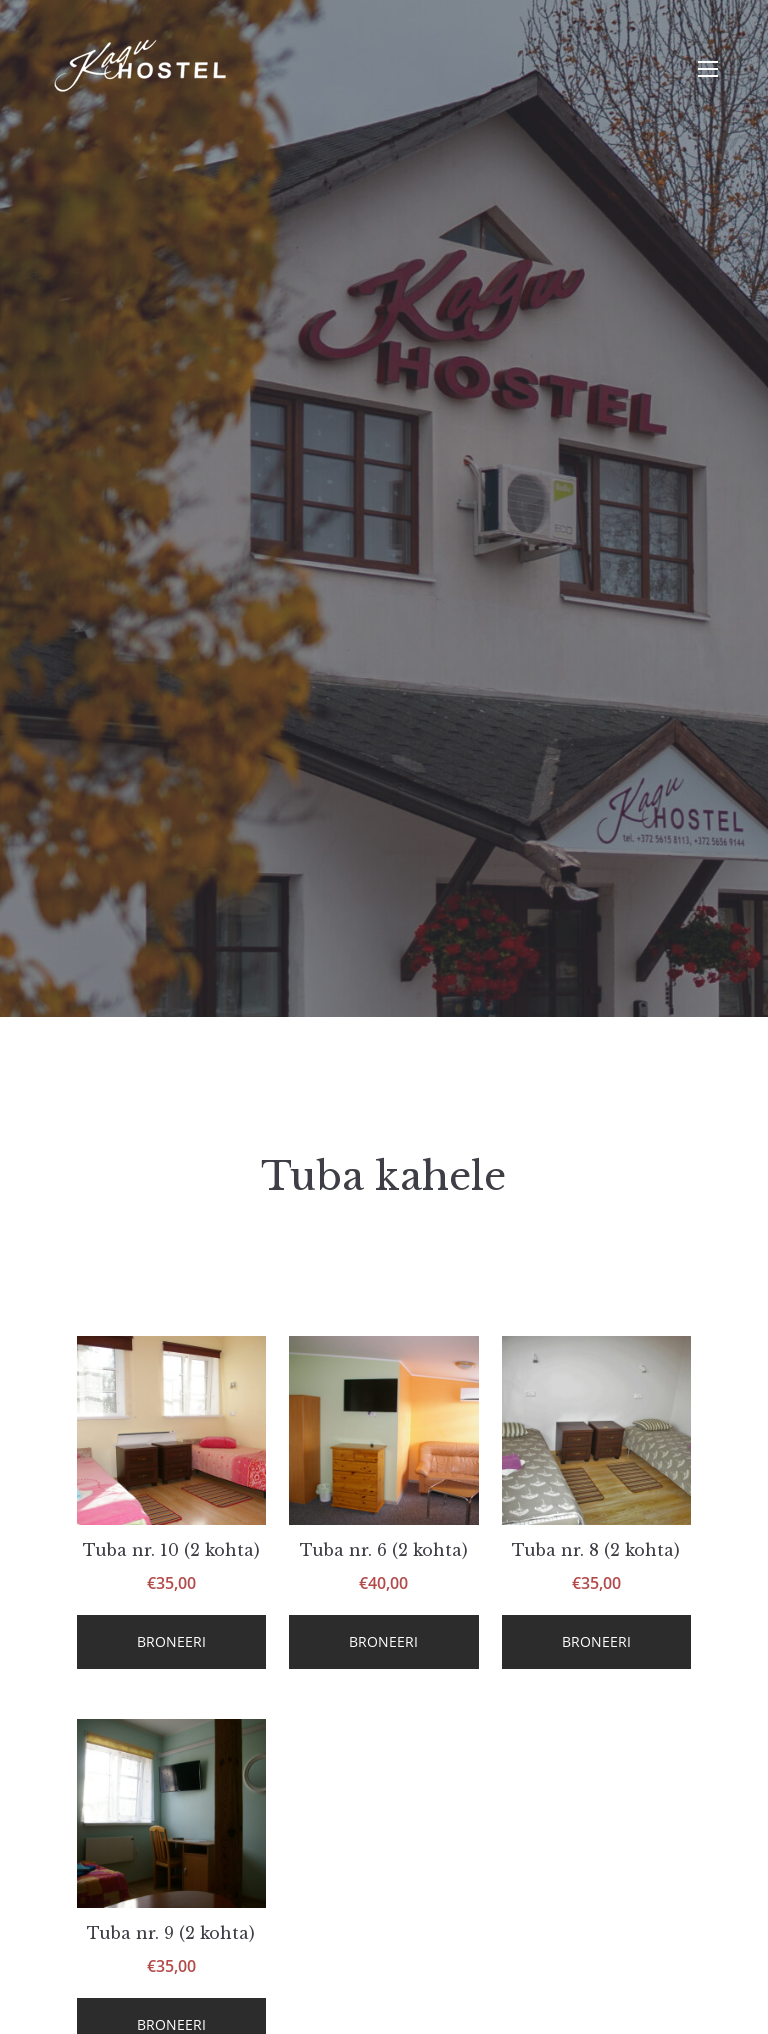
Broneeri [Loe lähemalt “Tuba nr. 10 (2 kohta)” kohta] (171, 1641)
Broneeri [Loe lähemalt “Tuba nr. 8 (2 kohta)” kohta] (596, 1641)
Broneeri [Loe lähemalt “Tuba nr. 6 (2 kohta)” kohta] (383, 1641)
